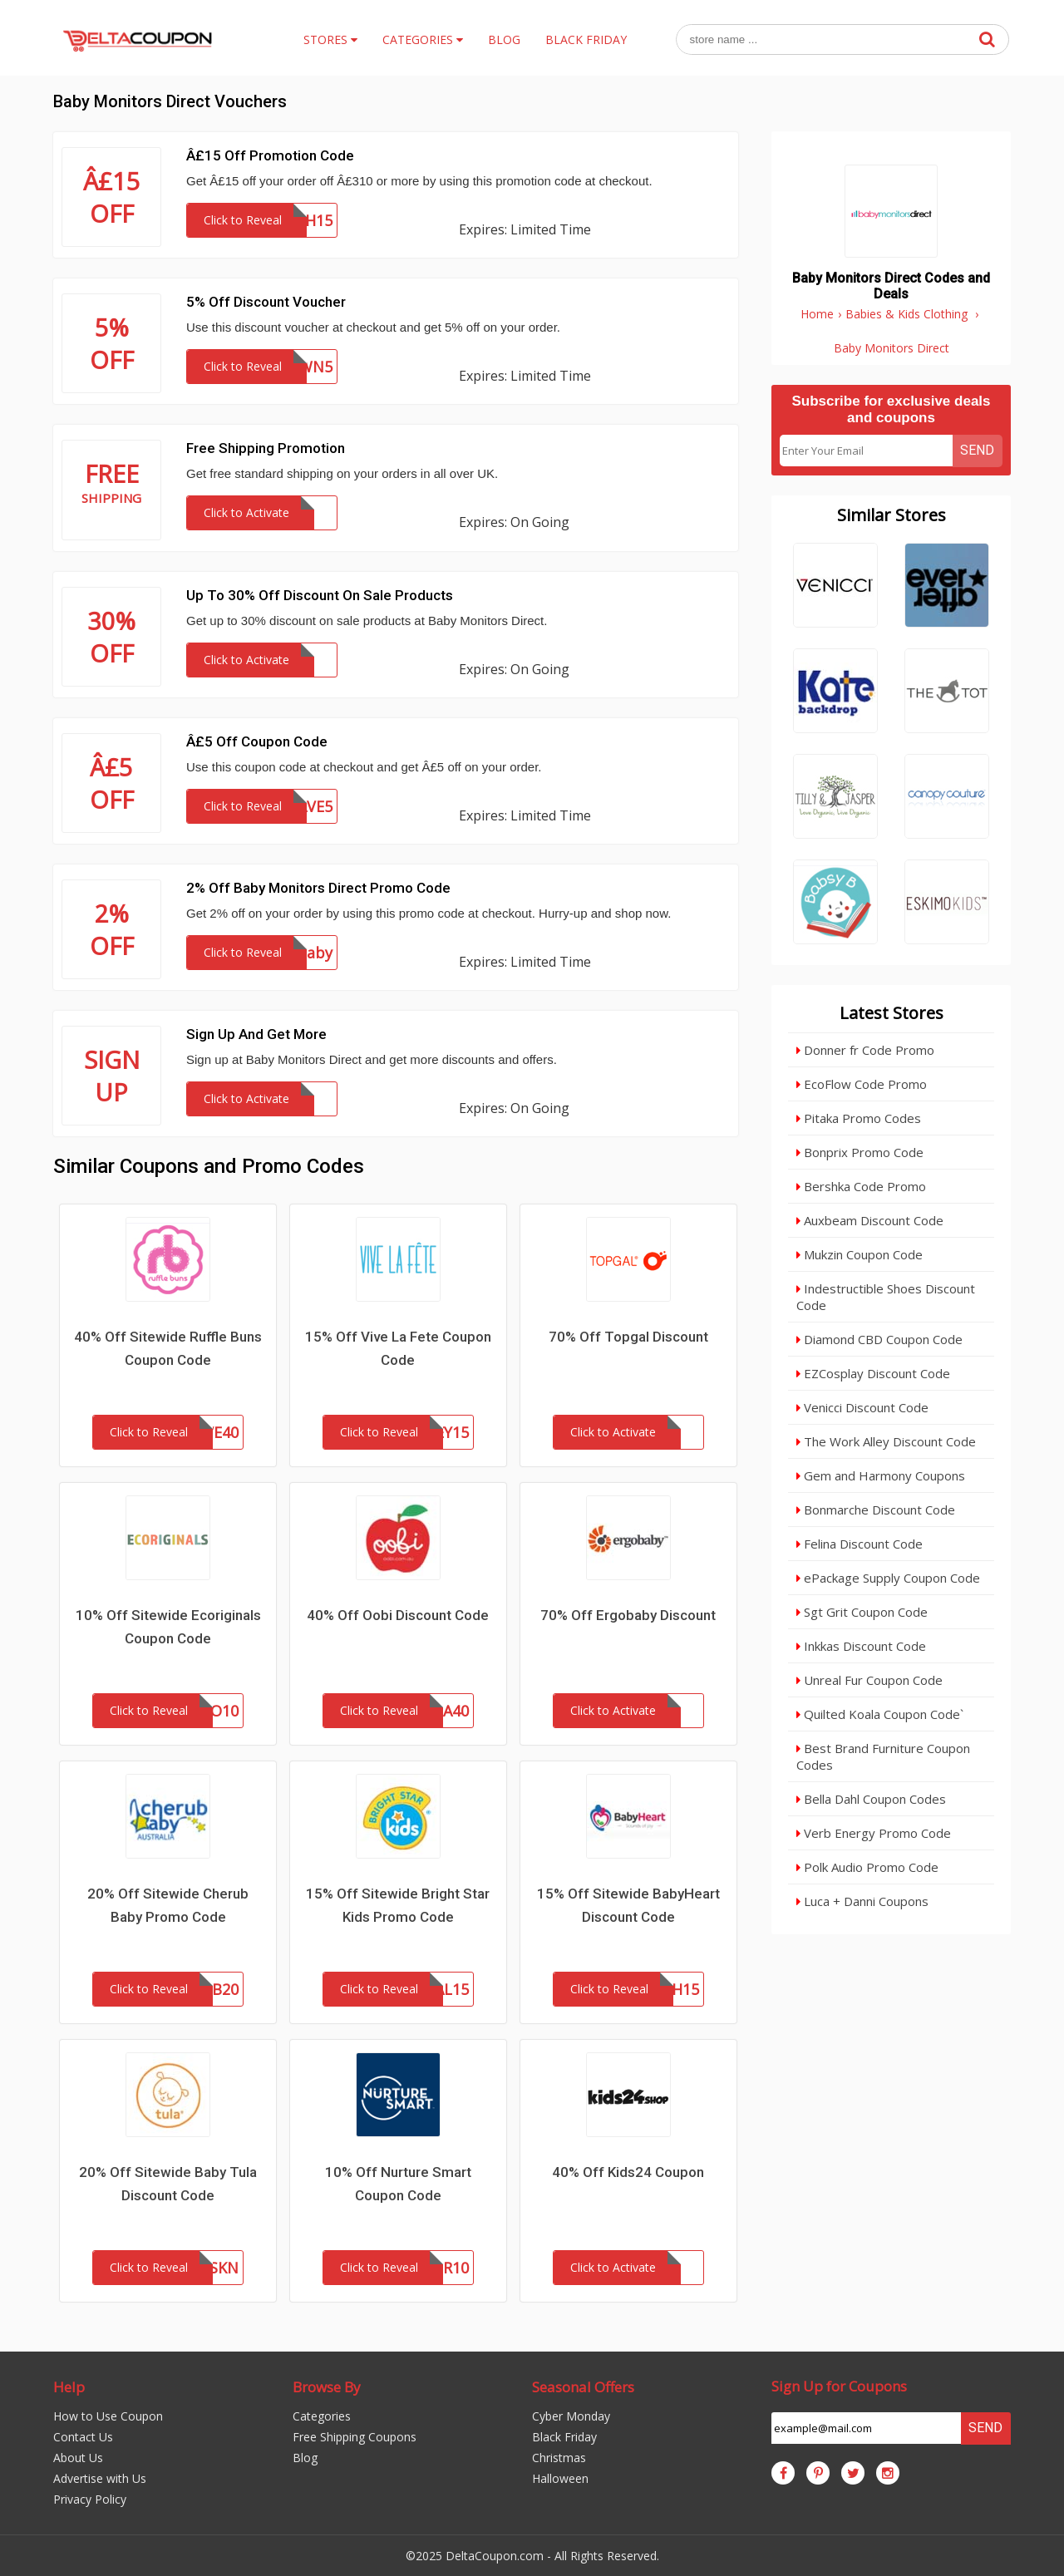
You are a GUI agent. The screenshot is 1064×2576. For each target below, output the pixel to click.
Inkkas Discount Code (861, 1646)
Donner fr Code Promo (865, 1050)
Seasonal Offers (583, 2386)
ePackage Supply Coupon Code (888, 1577)
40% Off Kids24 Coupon (628, 2172)
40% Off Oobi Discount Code (398, 1615)
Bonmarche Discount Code (875, 1509)
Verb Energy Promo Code (873, 1833)
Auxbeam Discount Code (869, 1220)
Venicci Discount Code (862, 1407)
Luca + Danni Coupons (862, 1901)
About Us (78, 2457)
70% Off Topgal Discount (628, 1336)
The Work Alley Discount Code (886, 1441)
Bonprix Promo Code (860, 1152)
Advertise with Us (99, 2478)
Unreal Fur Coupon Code (869, 1680)
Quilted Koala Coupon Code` (879, 1714)
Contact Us (83, 2437)
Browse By (327, 2386)
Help (69, 2386)
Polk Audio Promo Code (867, 1867)
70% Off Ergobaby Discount (628, 1615)
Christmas (559, 2457)
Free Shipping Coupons (354, 2437)
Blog (305, 2457)
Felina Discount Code (859, 1543)
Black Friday (564, 2437)
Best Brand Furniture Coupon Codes (883, 1756)
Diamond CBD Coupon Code (879, 1339)
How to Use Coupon (108, 2416)
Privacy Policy (89, 2499)
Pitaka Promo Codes (858, 1118)
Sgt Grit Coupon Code (862, 1611)
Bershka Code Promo (861, 1186)
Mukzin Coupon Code (859, 1254)
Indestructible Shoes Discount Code (885, 1296)
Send (977, 450)
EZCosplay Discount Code (873, 1373)
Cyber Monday (571, 2416)
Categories (322, 2416)
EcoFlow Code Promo (861, 1084)
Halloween (560, 2478)
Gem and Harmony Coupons (880, 1475)
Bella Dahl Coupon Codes (871, 1798)
